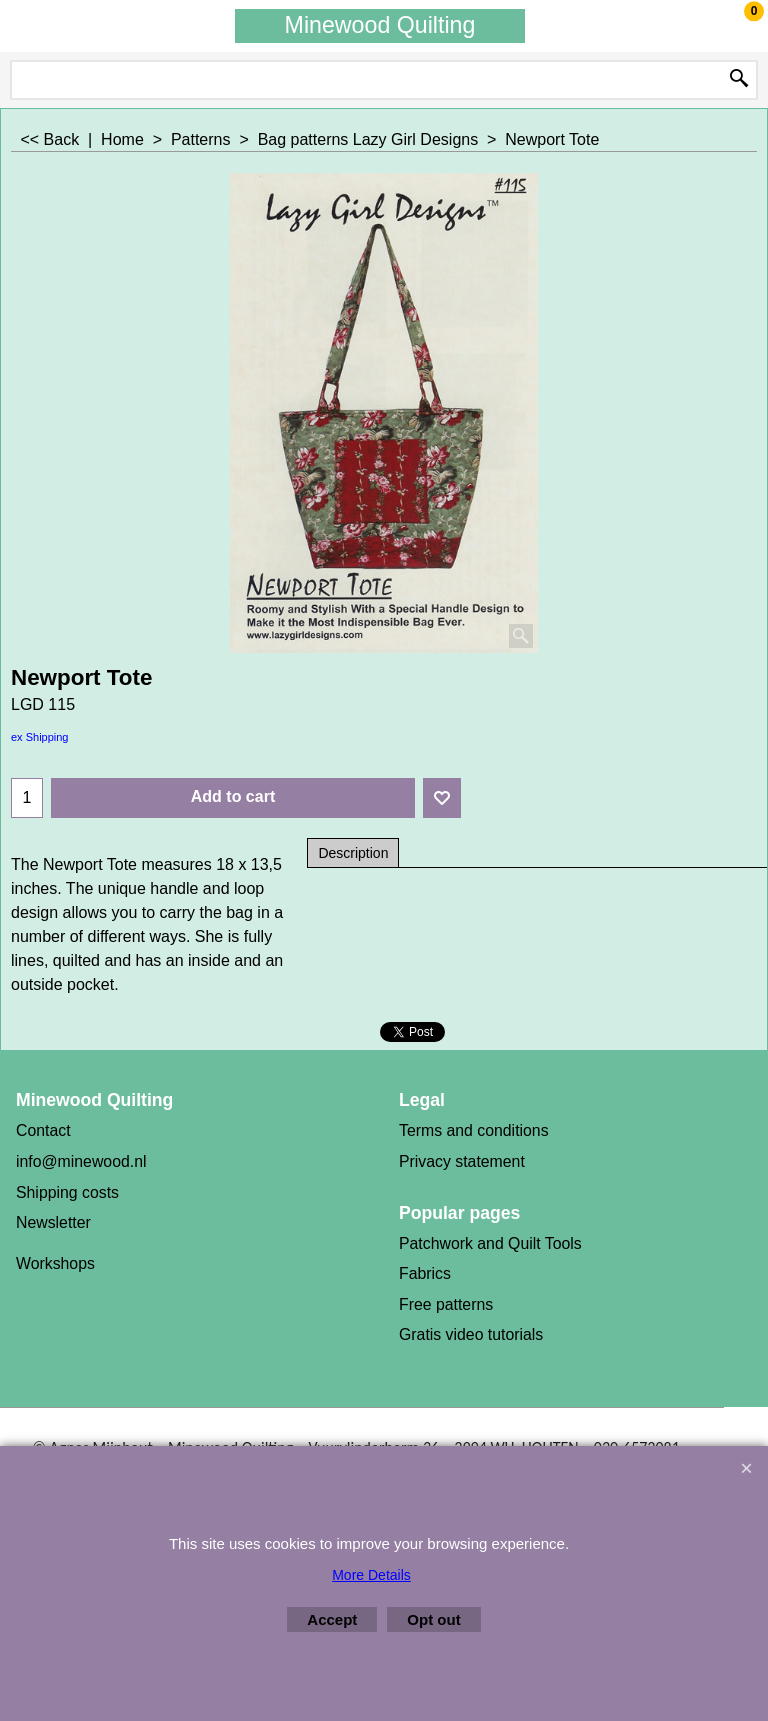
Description (353, 853)
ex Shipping (40, 737)
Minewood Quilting (380, 25)
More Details (371, 1575)
